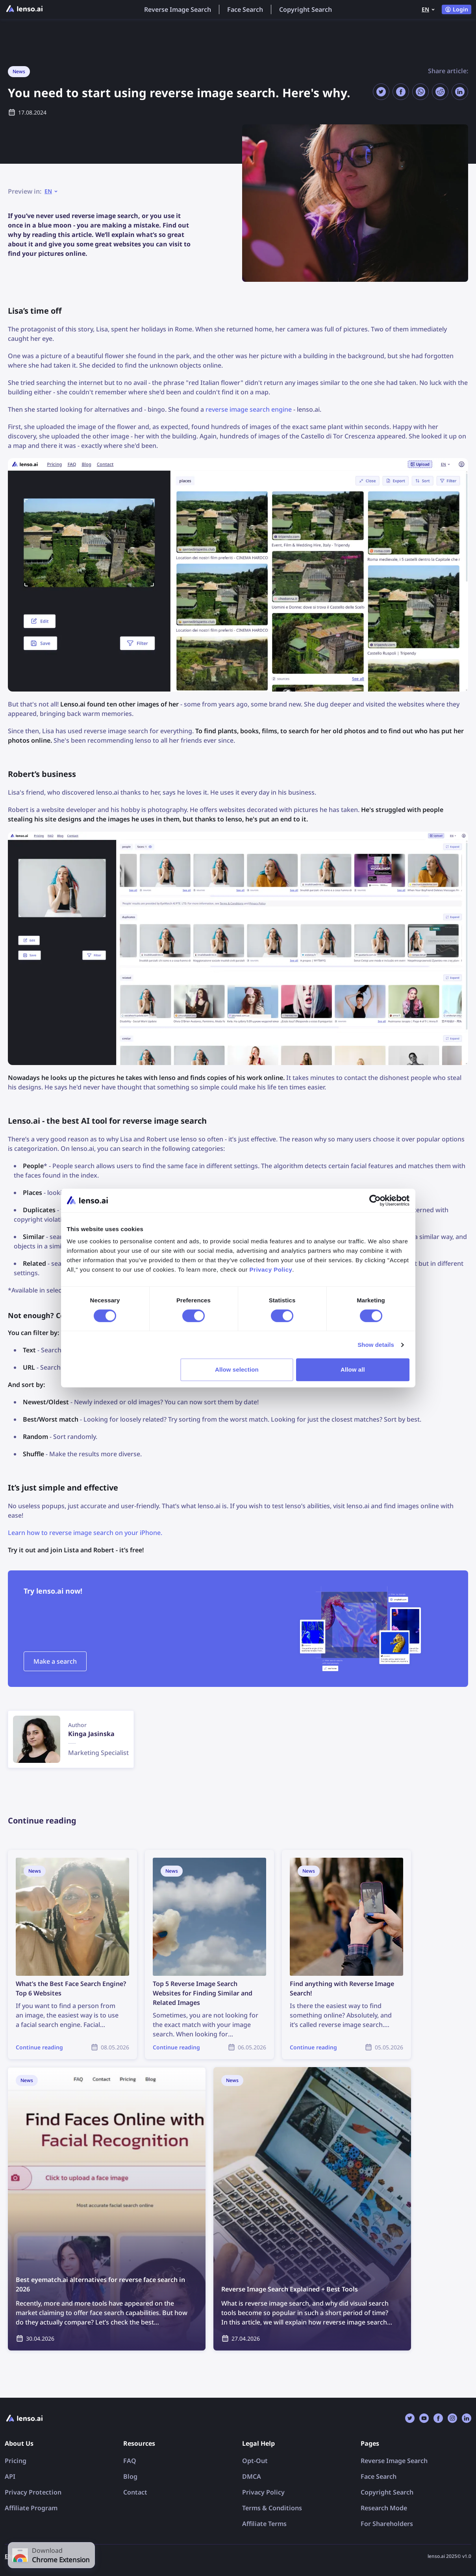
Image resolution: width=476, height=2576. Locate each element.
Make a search (55, 1661)
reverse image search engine (249, 409)
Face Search (245, 9)
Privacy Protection (33, 2492)
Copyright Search (305, 9)
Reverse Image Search (177, 9)
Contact (135, 2492)
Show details (375, 1344)
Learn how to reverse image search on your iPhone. (85, 1532)
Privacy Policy (263, 2492)
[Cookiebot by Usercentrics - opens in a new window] (375, 1200)
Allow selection (237, 1369)
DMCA (251, 2476)
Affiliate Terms (264, 2523)
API (10, 2476)
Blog (130, 2476)
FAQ (129, 2460)
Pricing (15, 2460)
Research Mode (384, 2508)
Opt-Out (255, 2460)
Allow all (353, 1369)
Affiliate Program (31, 2508)
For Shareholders (387, 2523)
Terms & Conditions (272, 2508)
